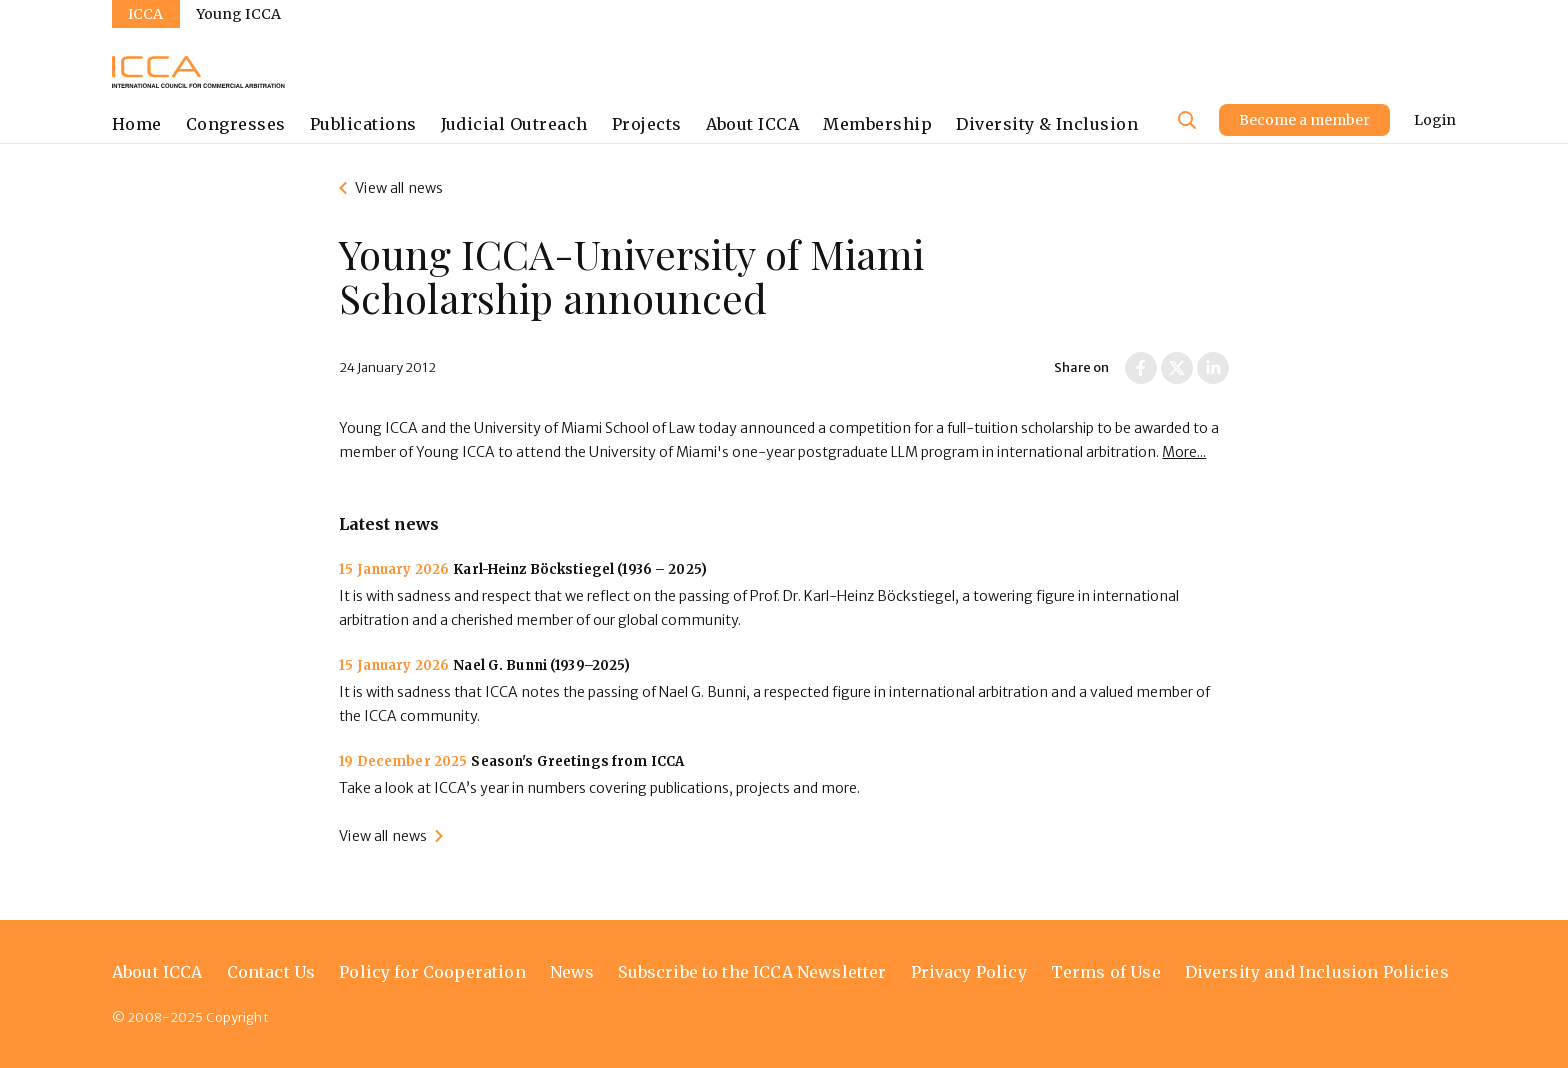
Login (1435, 120)
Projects (647, 124)
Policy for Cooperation (432, 972)
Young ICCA (238, 14)
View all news (399, 188)
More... (1184, 452)
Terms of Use (1106, 972)
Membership (877, 124)
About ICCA (753, 124)
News (572, 972)
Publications (363, 124)
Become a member (1304, 120)
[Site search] (1187, 120)
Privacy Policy (969, 972)
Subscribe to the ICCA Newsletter (752, 972)
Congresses (236, 124)
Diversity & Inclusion (1047, 124)
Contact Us (271, 972)
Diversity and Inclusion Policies (1317, 972)
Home (137, 124)
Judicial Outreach (514, 124)
